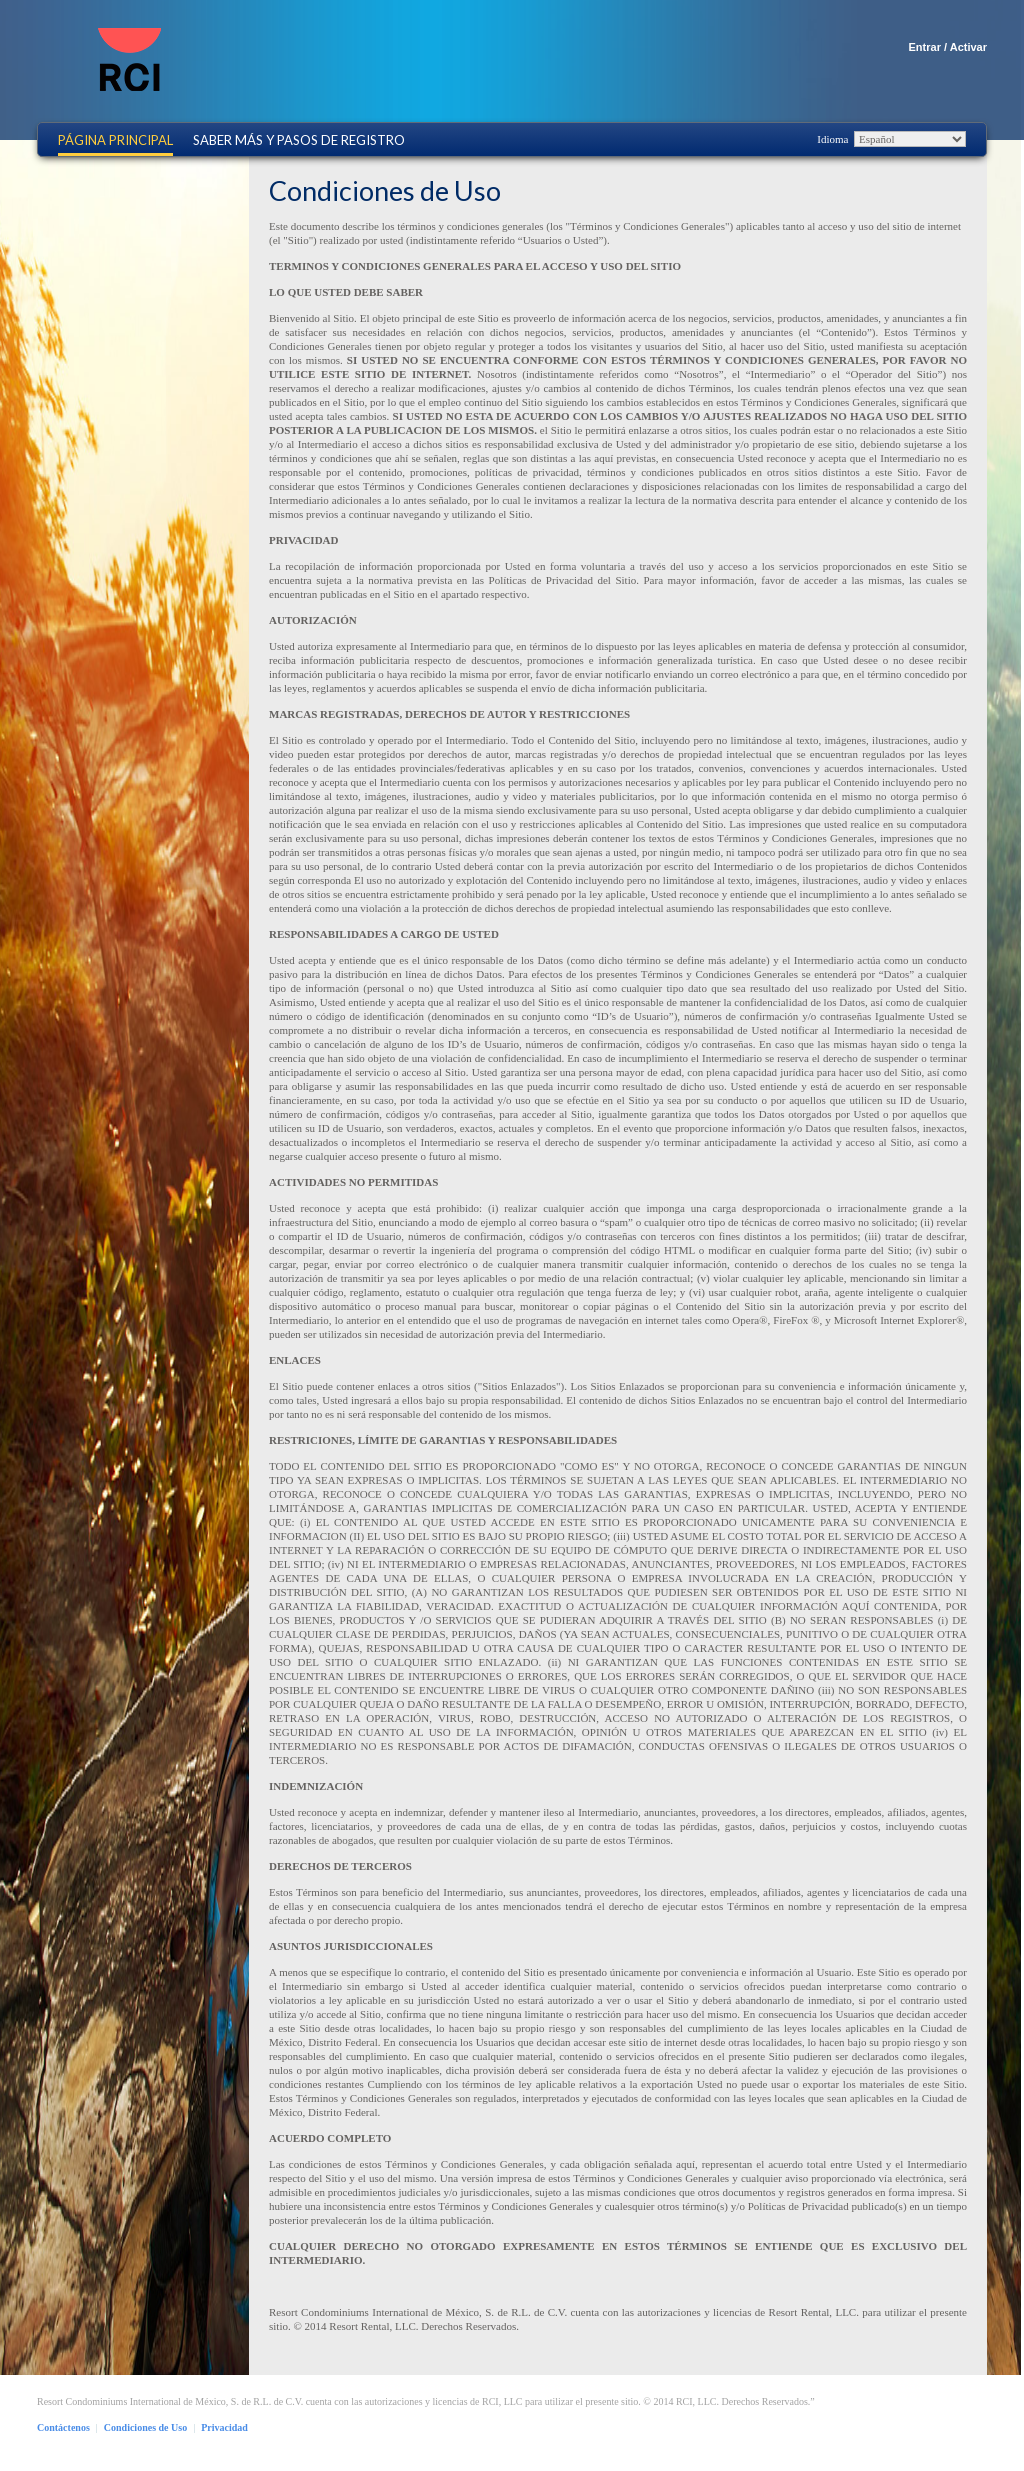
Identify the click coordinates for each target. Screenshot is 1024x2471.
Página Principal (115, 140)
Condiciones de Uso (145, 2427)
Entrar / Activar (948, 47)
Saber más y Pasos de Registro (299, 140)
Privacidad (224, 2427)
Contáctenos (63, 2427)
